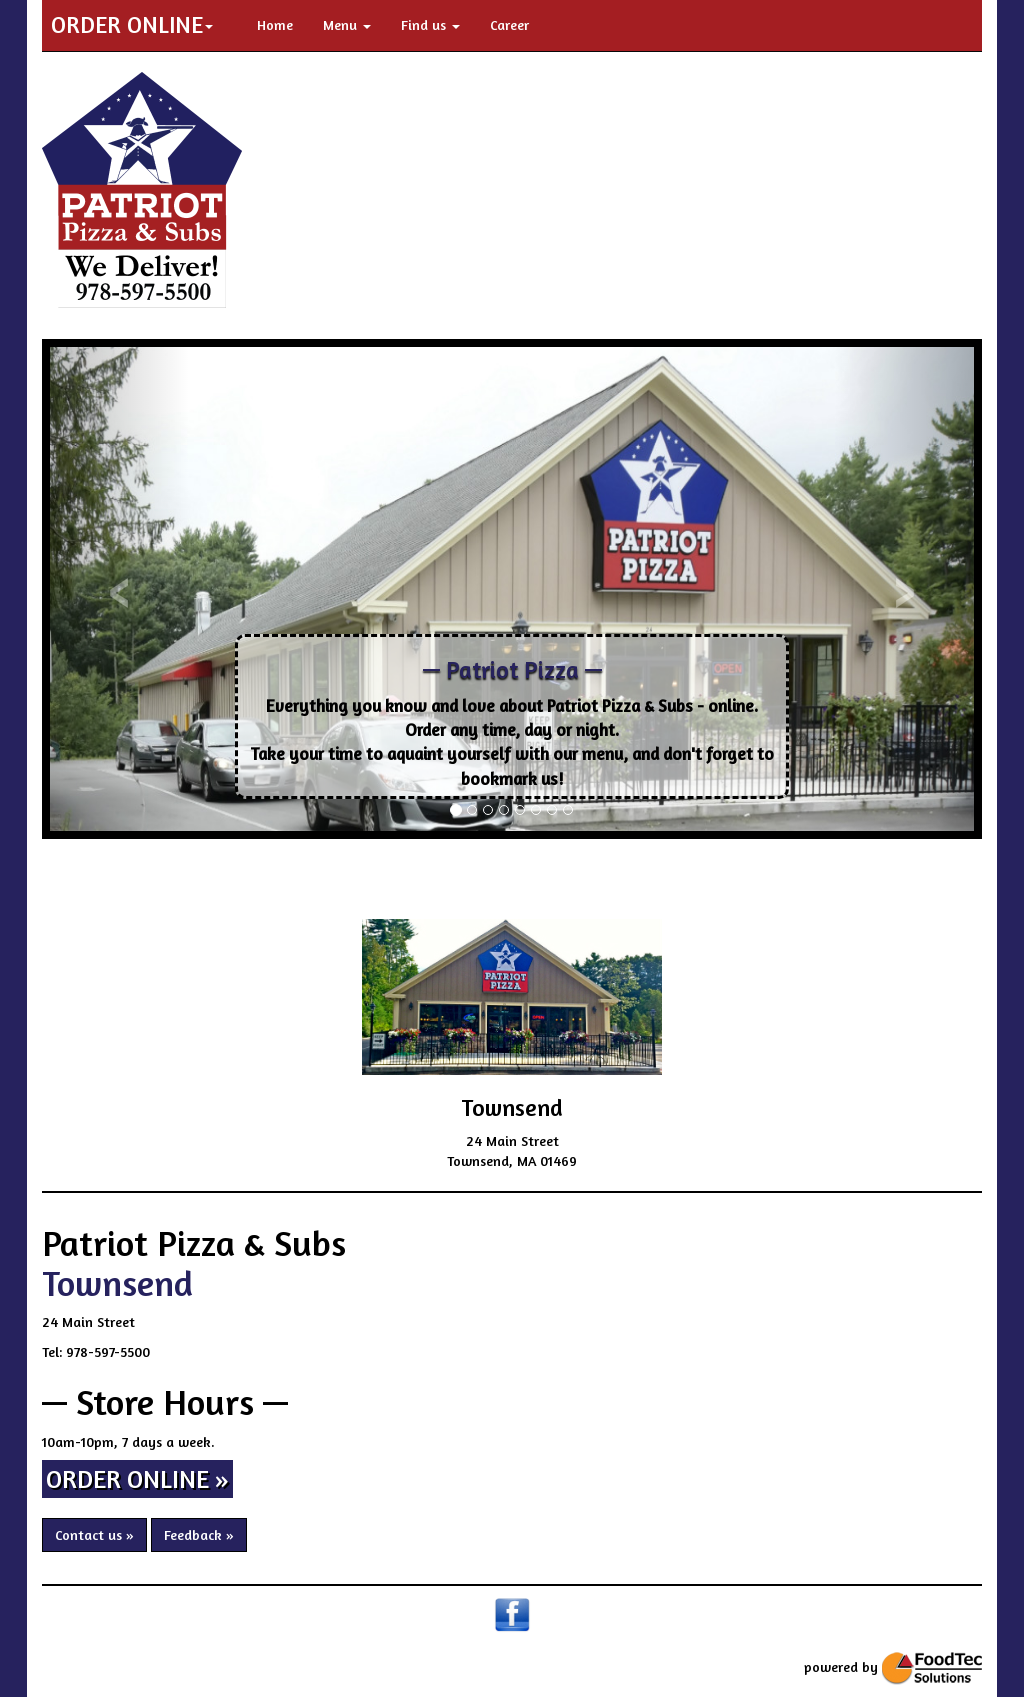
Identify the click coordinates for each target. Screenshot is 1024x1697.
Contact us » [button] (94, 1534)
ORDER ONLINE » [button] (137, 1479)
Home (275, 24)
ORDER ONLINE (132, 24)
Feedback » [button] (199, 1534)
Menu (347, 24)
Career (509, 24)
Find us (430, 24)
